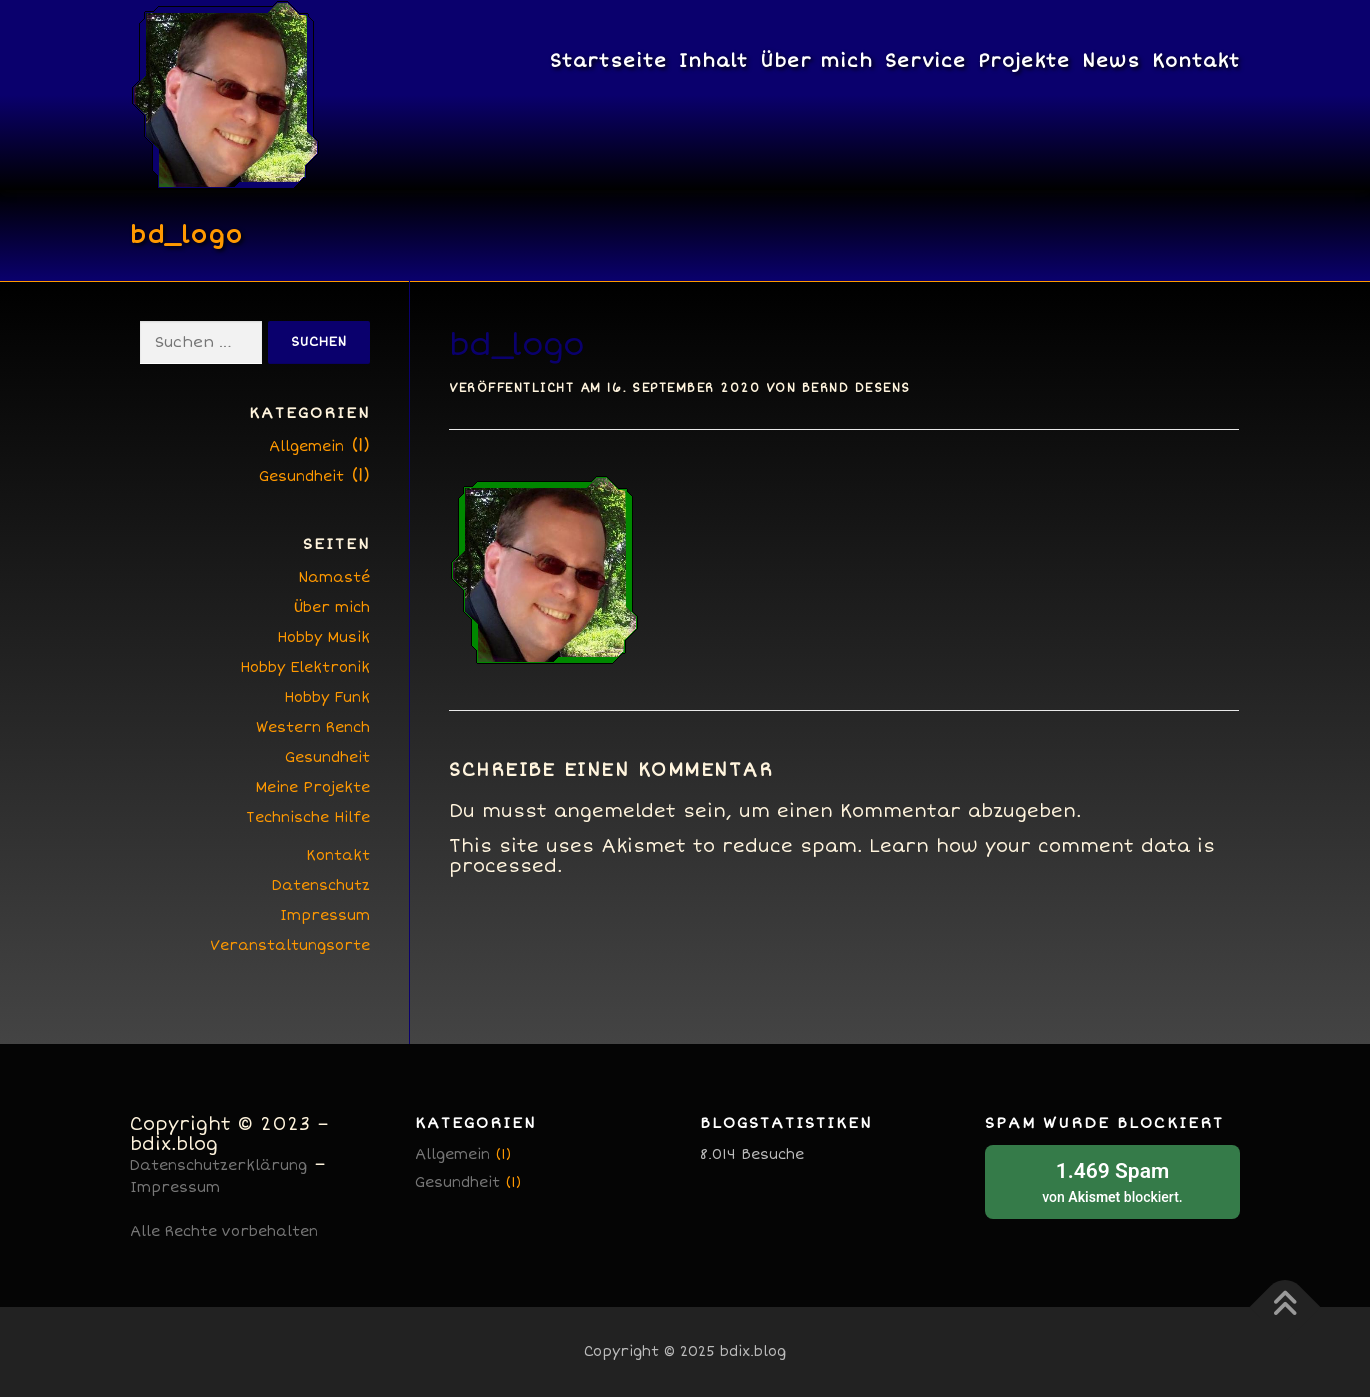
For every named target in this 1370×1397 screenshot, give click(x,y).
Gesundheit (301, 476)
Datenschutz (321, 885)
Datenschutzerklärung (218, 1165)
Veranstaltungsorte (290, 945)
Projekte (1024, 61)
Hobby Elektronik (305, 667)
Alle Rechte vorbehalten (224, 1231)
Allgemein (306, 446)
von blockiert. (1112, 1180)
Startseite (608, 61)
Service (925, 61)
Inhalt (713, 61)
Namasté (334, 577)
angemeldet (615, 811)
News (1111, 61)
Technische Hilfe (308, 817)
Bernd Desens (856, 388)
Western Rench (313, 727)
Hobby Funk (327, 697)
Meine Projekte (312, 787)
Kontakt (1196, 61)
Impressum (325, 915)
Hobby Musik (323, 637)
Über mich (816, 61)
